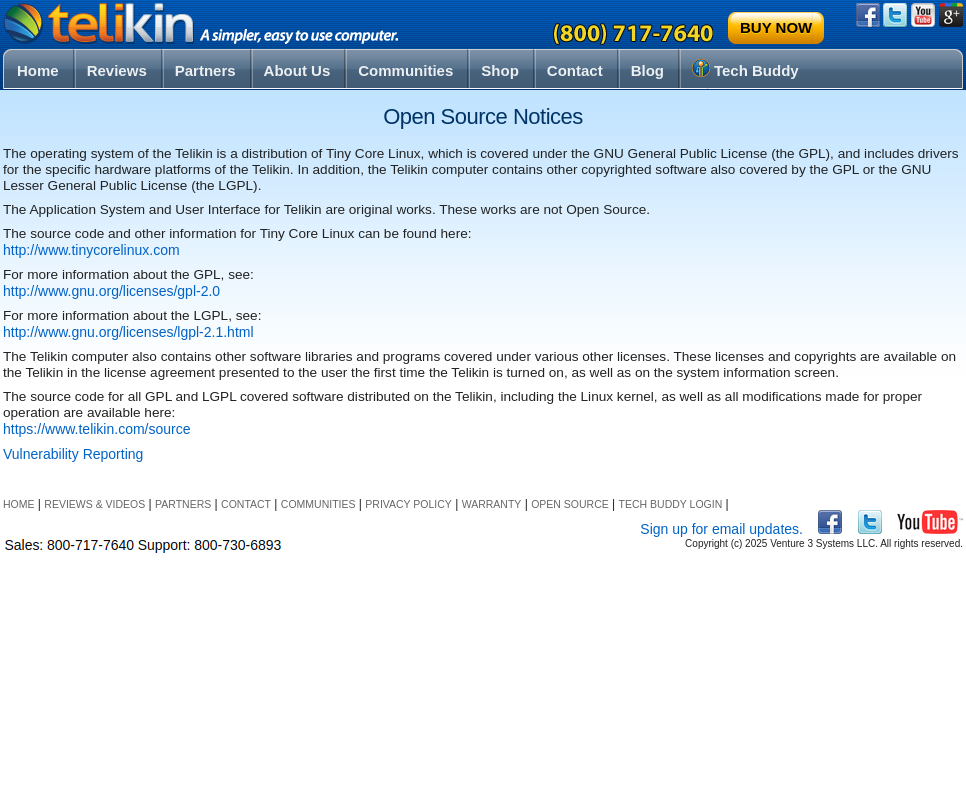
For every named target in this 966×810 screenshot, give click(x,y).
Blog (647, 70)
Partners (205, 70)
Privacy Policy (408, 504)
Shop (500, 70)
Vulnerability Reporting (73, 454)
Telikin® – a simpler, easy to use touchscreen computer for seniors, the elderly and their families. (203, 23)
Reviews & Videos (94, 504)
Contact (575, 70)
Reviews (117, 70)
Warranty (492, 504)
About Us (297, 70)
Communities (405, 70)
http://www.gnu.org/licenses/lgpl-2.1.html (128, 332)
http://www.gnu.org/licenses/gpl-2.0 (111, 291)
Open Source (570, 504)
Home (38, 70)
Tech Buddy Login (671, 504)
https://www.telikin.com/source (97, 429)
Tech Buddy (745, 69)
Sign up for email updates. (721, 529)
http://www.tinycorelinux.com (91, 250)
